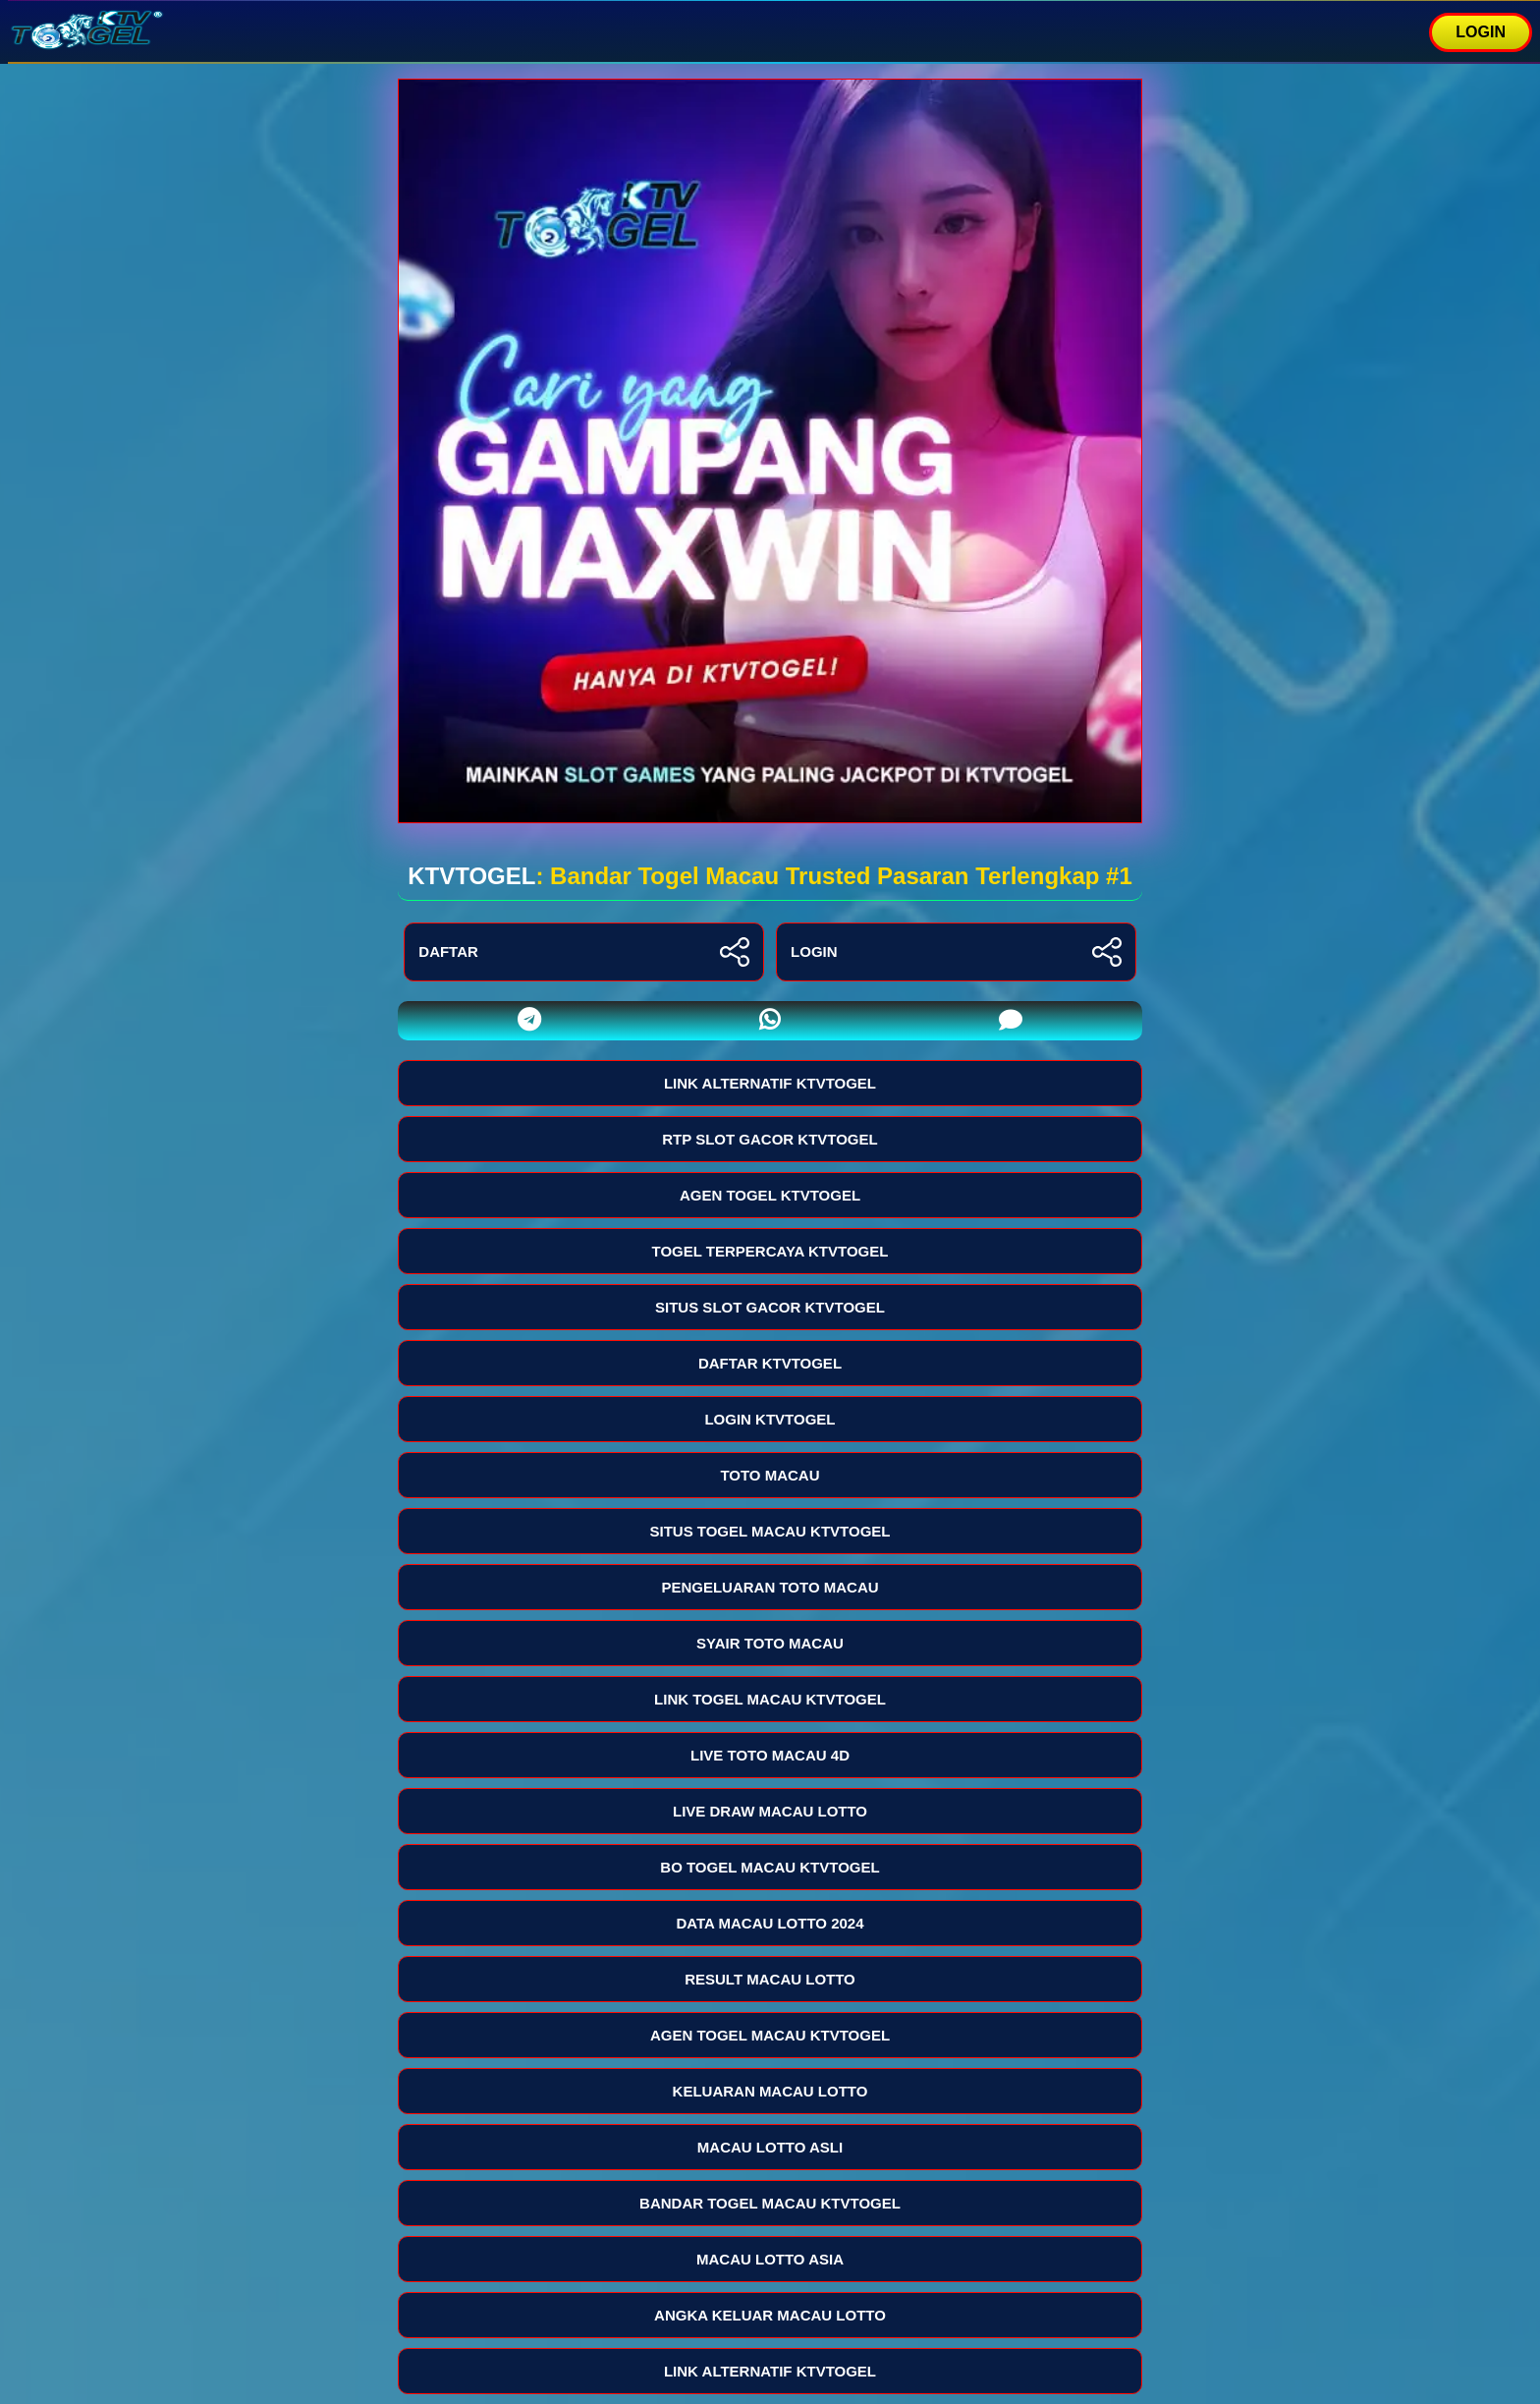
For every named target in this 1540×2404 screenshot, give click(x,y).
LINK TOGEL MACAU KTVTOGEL (770, 1699)
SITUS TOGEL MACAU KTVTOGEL (769, 1531)
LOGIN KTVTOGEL (769, 1419)
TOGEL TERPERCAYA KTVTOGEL (770, 1251)
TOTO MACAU (769, 1475)
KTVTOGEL (471, 876)
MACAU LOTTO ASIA (770, 2259)
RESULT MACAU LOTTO (770, 1979)
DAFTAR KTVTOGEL (770, 1363)
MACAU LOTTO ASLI (770, 2147)
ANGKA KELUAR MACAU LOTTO (770, 2315)
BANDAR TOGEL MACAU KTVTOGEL (770, 2203)
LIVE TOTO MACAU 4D (770, 1755)
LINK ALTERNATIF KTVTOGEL (770, 1083)
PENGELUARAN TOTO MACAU (769, 1587)
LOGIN (1481, 32)
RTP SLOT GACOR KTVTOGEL (769, 1139)
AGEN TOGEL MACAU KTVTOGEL (770, 2035)
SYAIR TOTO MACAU (770, 1643)
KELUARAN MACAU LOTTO (770, 2091)
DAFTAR (583, 952)
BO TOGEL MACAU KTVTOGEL (769, 1867)
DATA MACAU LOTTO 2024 (769, 1923)
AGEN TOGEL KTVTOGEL (770, 1195)
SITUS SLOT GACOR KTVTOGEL (770, 1307)
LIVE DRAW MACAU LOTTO (770, 1811)
